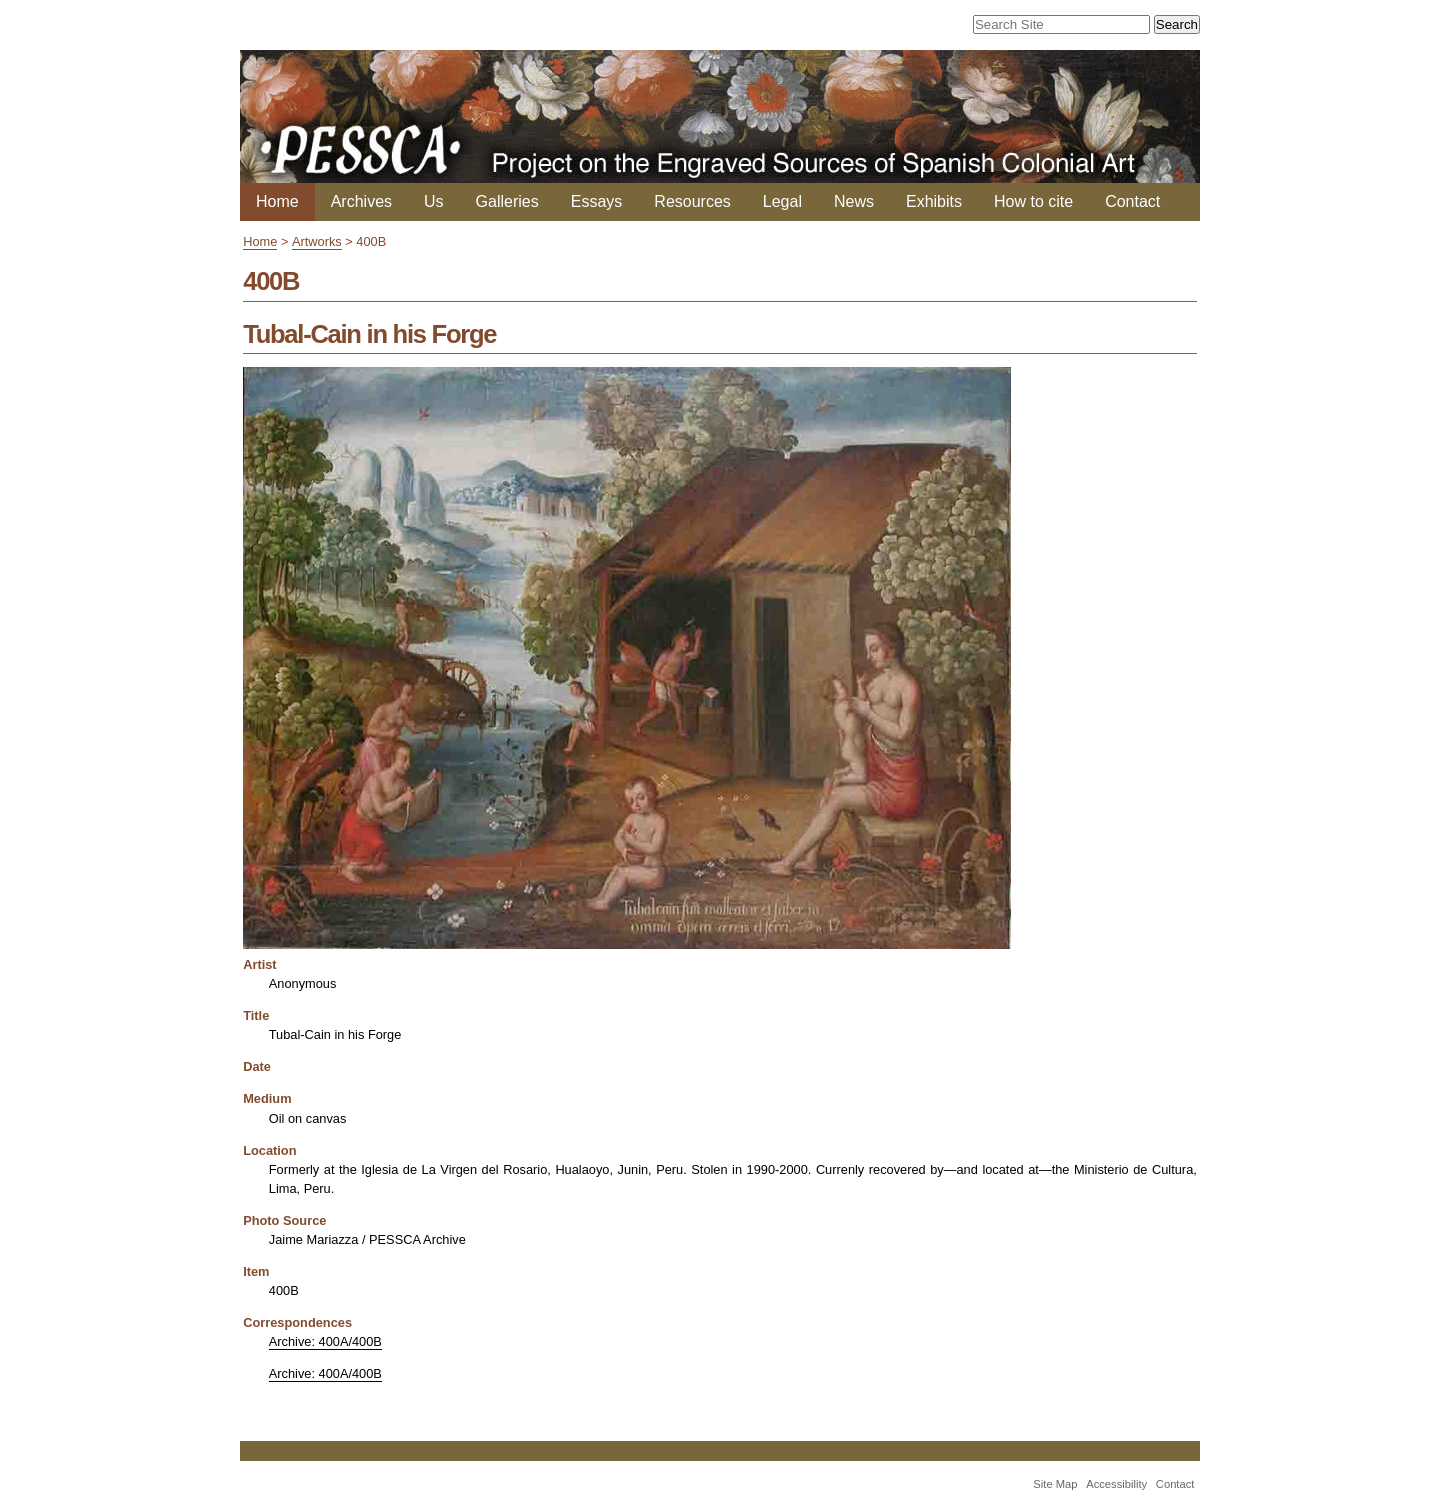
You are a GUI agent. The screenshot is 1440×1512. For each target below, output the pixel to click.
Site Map (1055, 1484)
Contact (1132, 201)
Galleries (507, 201)
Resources (692, 201)
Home (277, 201)
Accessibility (1116, 1484)
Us (434, 201)
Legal (782, 201)
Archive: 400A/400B (325, 1341)
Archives (361, 201)
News (854, 201)
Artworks (317, 241)
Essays (597, 201)
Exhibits (934, 201)
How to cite (1033, 201)
